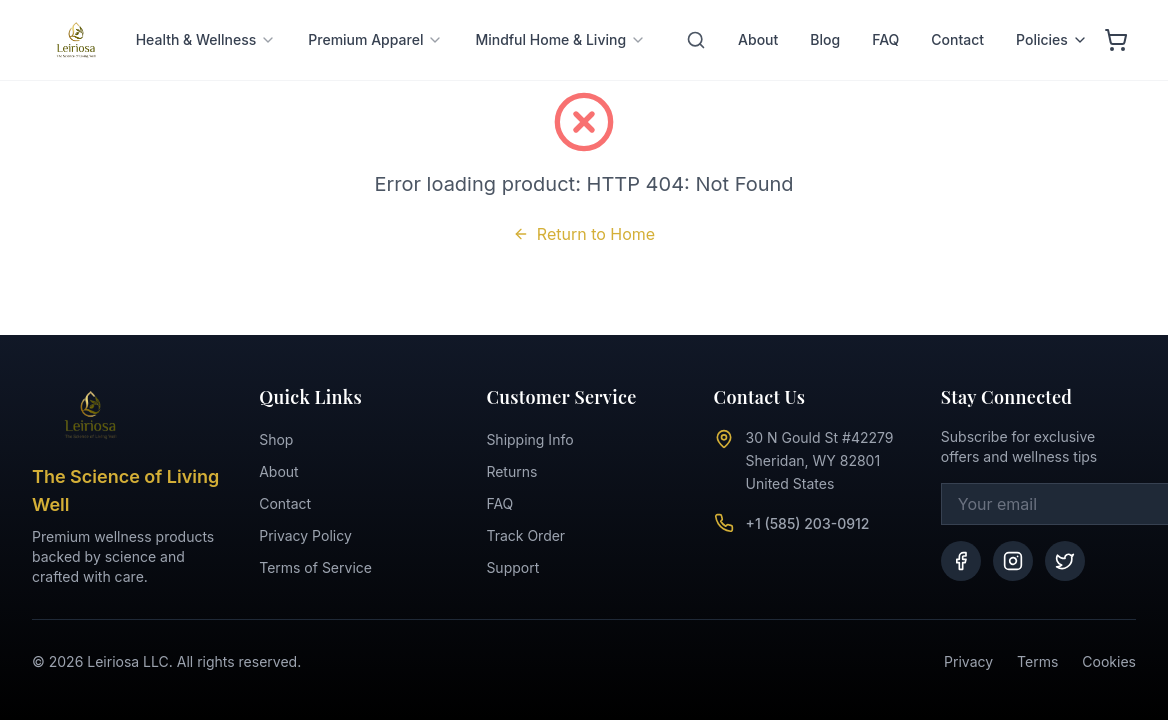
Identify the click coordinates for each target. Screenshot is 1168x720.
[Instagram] (1013, 561)
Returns (511, 471)
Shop (276, 439)
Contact (957, 9)
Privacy (968, 661)
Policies (1052, 9)
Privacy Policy (305, 535)
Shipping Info (529, 439)
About (758, 9)
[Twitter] (1065, 561)
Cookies (1109, 661)
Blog (825, 9)
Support (512, 567)
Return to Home (584, 234)
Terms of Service (315, 567)
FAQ (885, 9)
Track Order (525, 535)
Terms (1037, 661)
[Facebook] (961, 561)
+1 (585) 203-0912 (808, 523)
